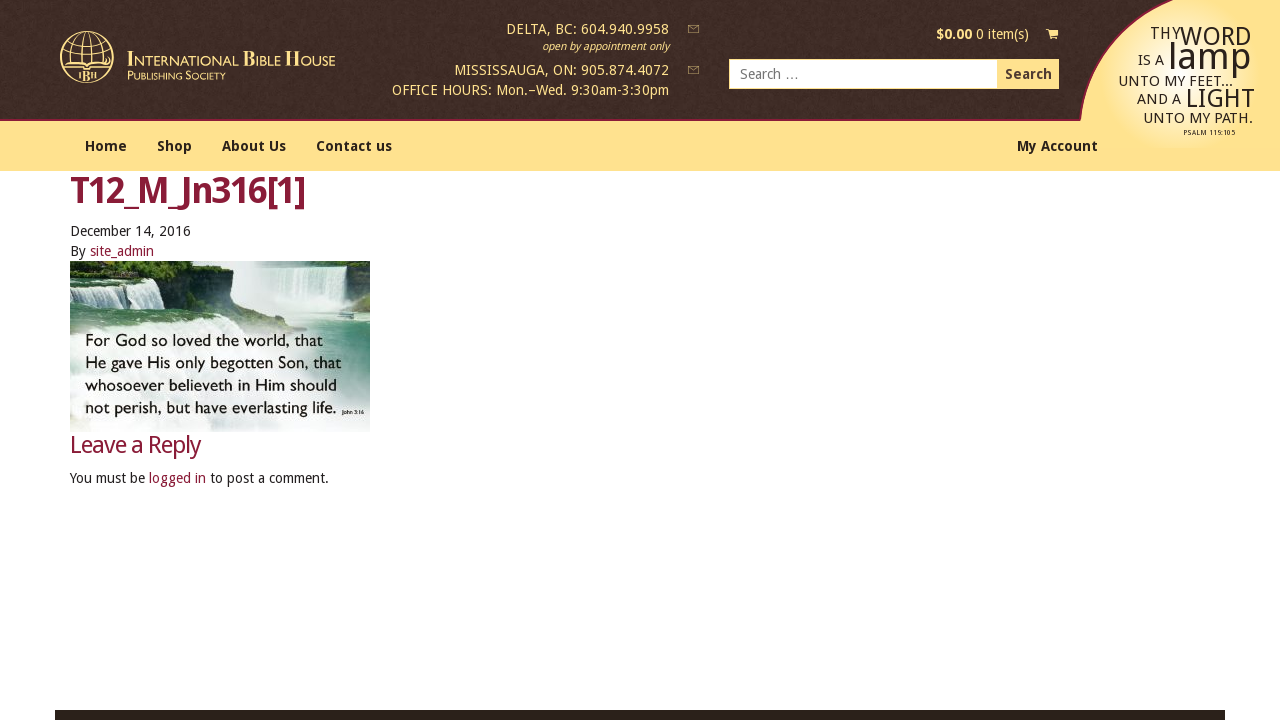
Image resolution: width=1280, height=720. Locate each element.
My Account (1057, 146)
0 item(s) (982, 34)
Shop (174, 146)
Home (106, 146)
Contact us (354, 146)
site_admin (122, 251)
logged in (177, 478)
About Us (254, 146)
